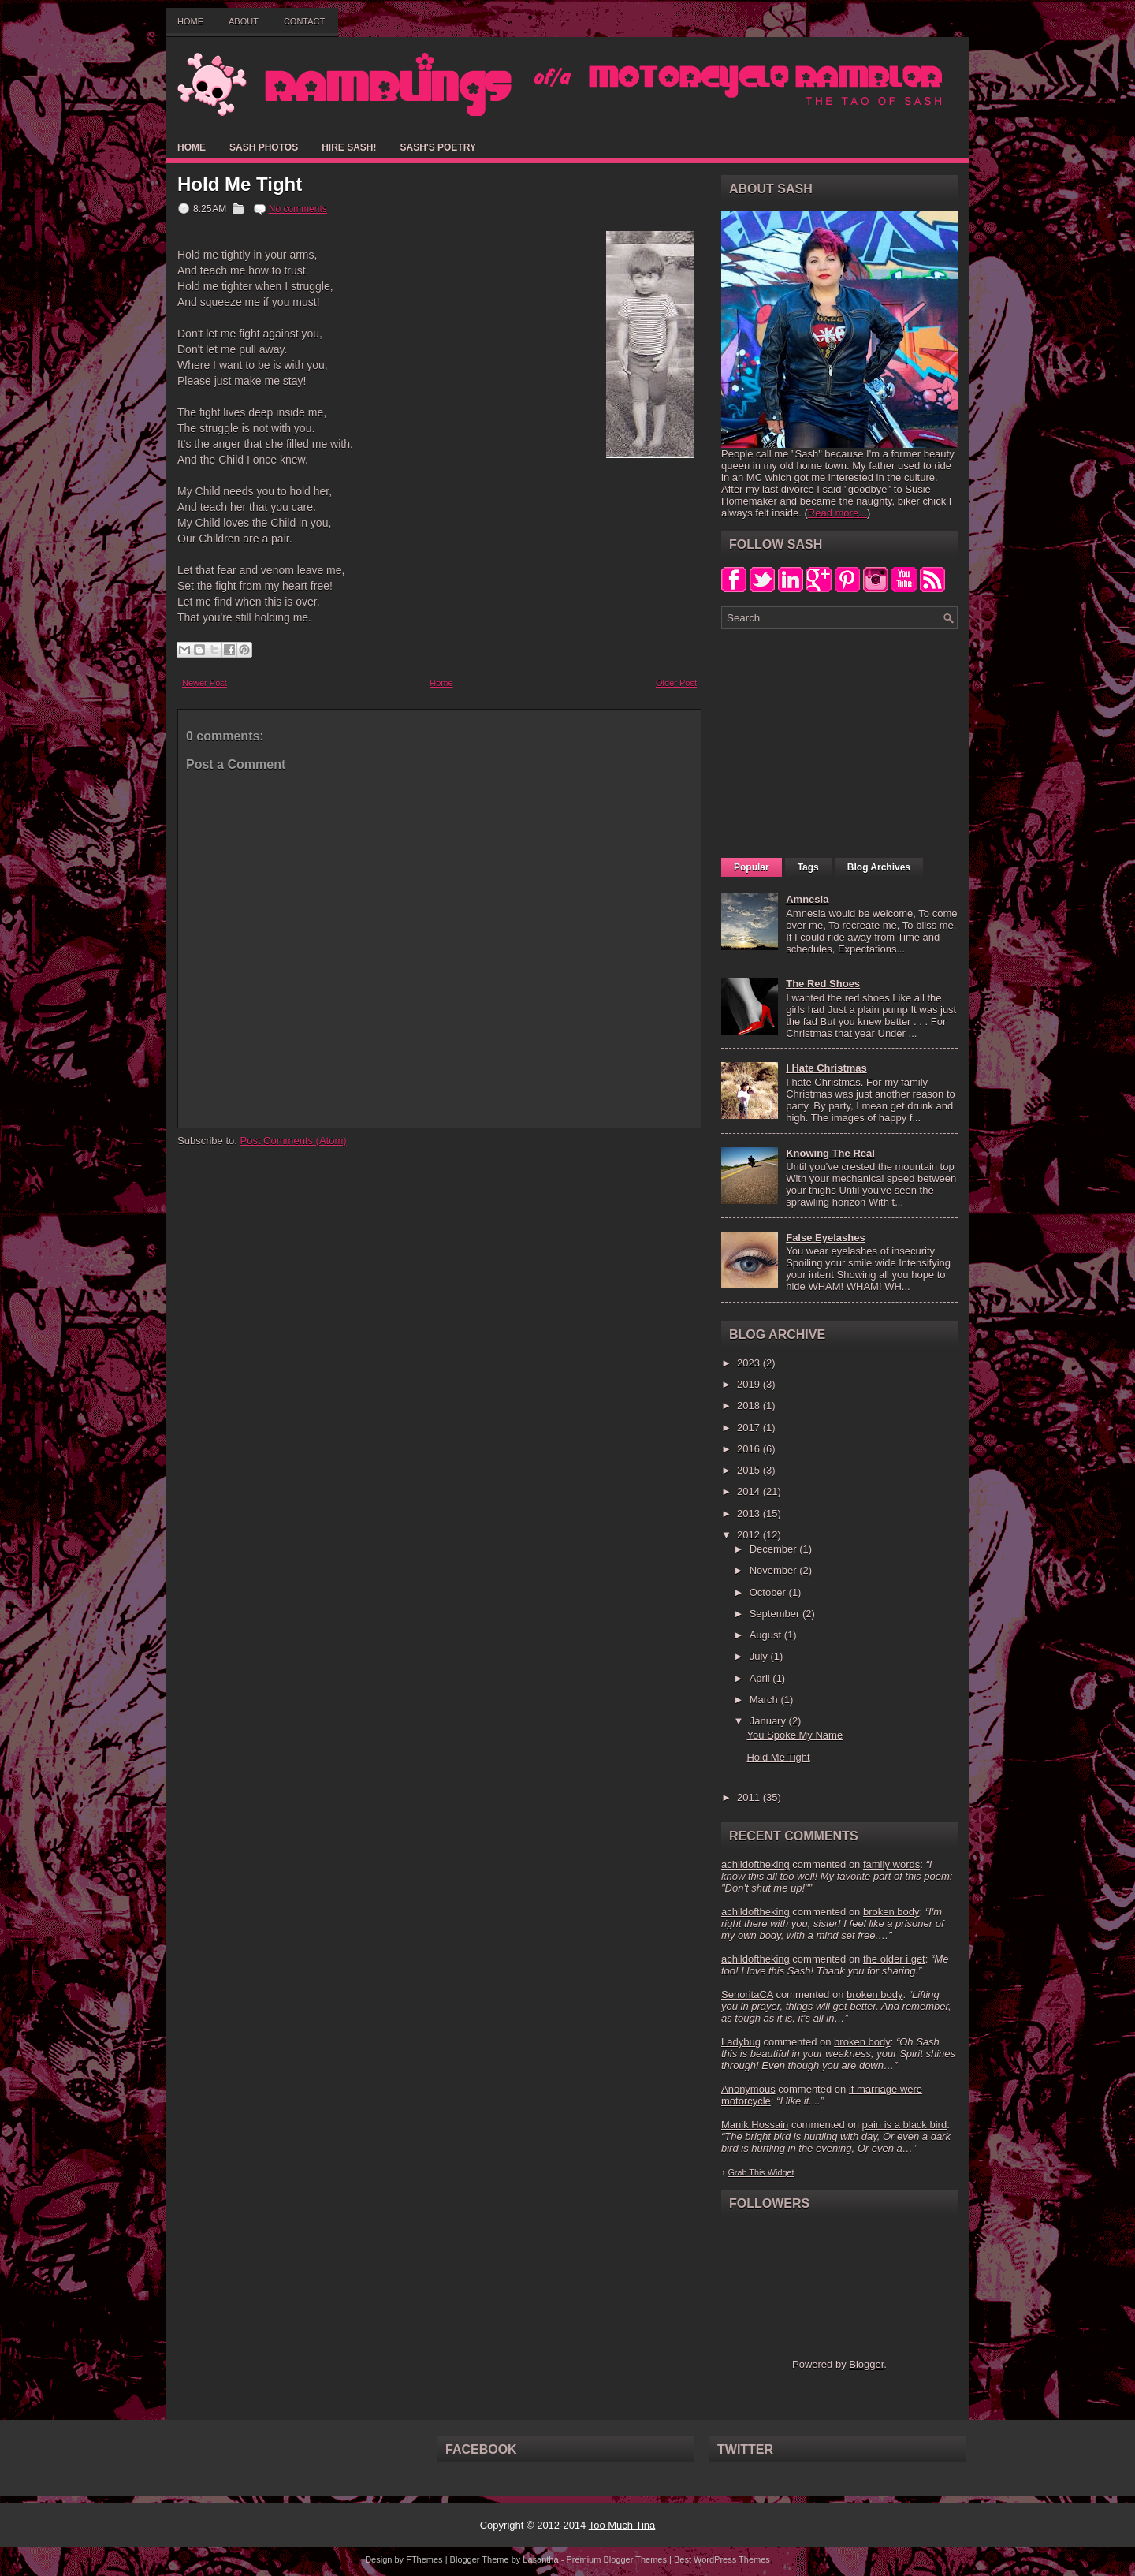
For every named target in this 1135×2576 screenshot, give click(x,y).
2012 (750, 1535)
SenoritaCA (747, 1994)
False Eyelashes (825, 1237)
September (776, 1614)
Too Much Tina (622, 2525)
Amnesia (807, 899)
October (769, 1592)
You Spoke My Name (794, 1735)
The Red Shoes (823, 984)
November (775, 1570)
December (775, 1549)
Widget (781, 2172)
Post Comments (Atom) (293, 1140)
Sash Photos (263, 147)
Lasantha (540, 2559)
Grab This (747, 2172)
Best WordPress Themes (722, 2559)
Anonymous (748, 2089)
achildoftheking (755, 1864)
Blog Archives (878, 867)
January (769, 1721)
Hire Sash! (349, 147)
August (767, 1635)
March (765, 1700)
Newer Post (204, 683)
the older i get (894, 1959)
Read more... (837, 513)
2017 (750, 1427)
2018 (750, 1405)
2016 (750, 1449)
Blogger (866, 2364)
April (761, 1678)
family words (891, 1864)
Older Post (676, 683)
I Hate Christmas (826, 1068)
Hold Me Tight (239, 184)
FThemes (424, 2559)
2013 (750, 1513)
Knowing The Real (830, 1153)
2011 (750, 1797)
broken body (891, 1912)
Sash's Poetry (437, 147)
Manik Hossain (754, 2125)
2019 (750, 1384)
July (760, 1656)
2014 (750, 1491)
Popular (751, 867)
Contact (304, 21)
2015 (750, 1470)
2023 (750, 1363)
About (244, 21)
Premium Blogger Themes (616, 2559)
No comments (298, 208)
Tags (808, 867)
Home (190, 21)
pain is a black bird (904, 2125)
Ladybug (741, 2042)
